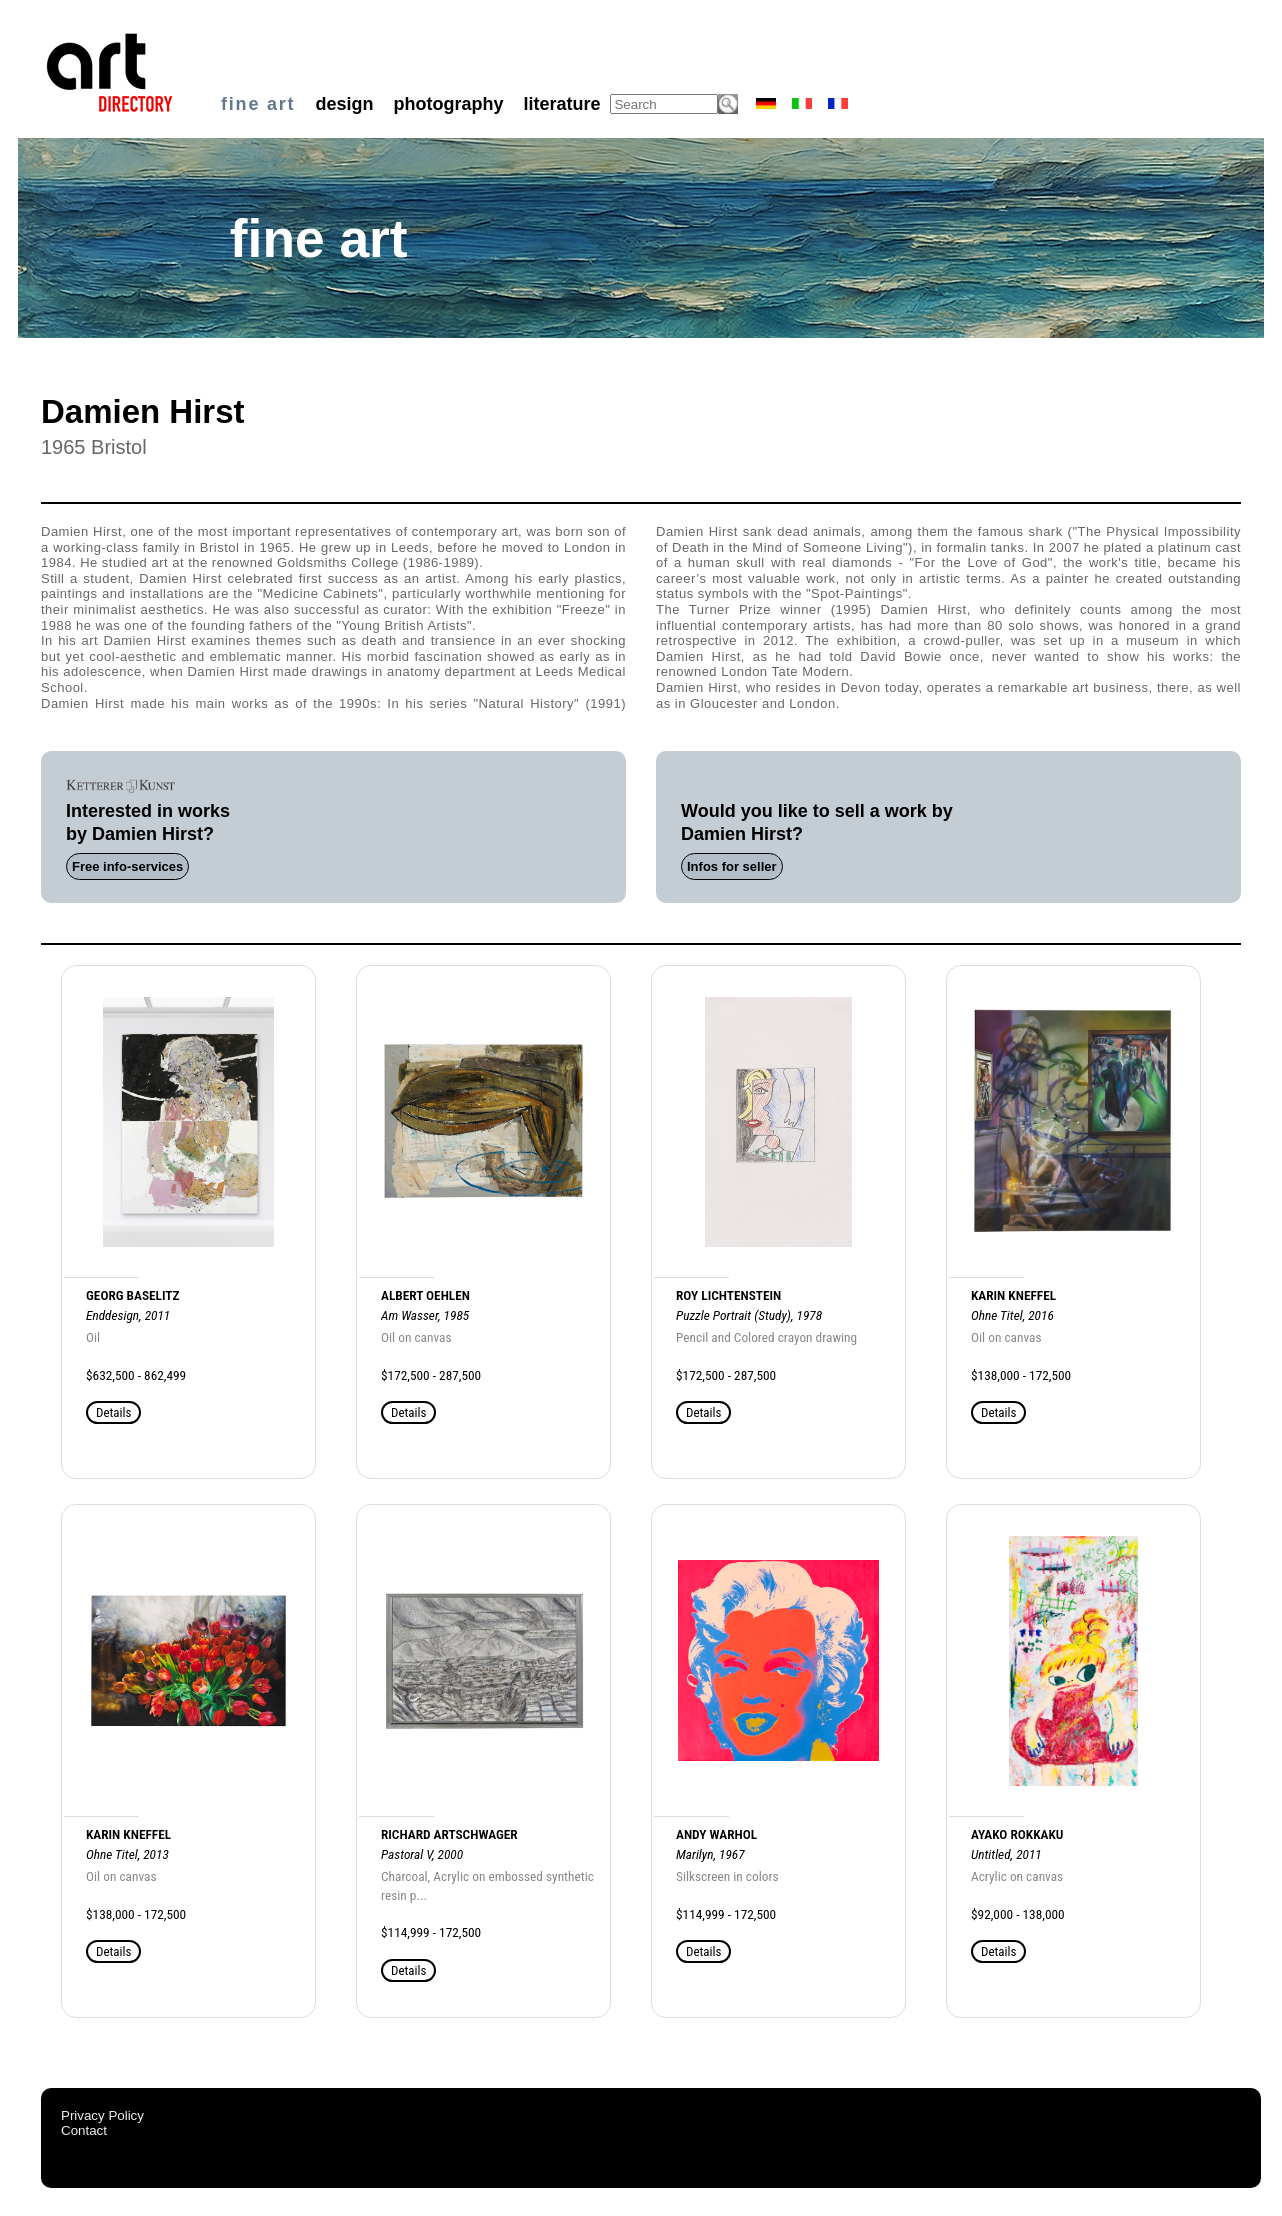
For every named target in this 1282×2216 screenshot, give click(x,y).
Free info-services (127, 866)
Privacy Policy (102, 2115)
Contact (84, 2130)
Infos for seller (732, 866)
